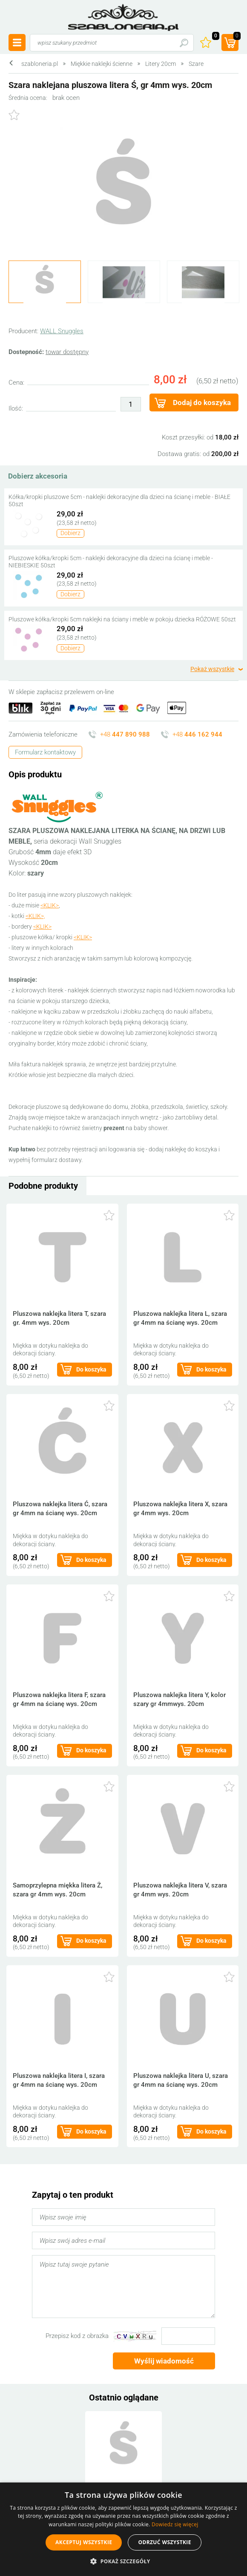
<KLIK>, (35, 916)
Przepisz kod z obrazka (77, 2336)
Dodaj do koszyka (202, 402)
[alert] (123, 2529)
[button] (123, 2561)
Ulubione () (214, 37)
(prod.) (235, 37)
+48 (125, 734)
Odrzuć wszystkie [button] (164, 2542)
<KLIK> (49, 905)
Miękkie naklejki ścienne (101, 63)
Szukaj (183, 42)
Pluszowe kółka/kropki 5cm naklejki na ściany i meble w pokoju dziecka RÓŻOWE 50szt (122, 619)
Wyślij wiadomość (164, 2361)
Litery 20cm (160, 63)
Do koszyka (91, 1369)
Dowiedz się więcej (175, 2524)
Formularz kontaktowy (45, 752)
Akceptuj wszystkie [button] (83, 2542)
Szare (196, 63)
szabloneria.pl (123, 17)
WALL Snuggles (61, 331)
